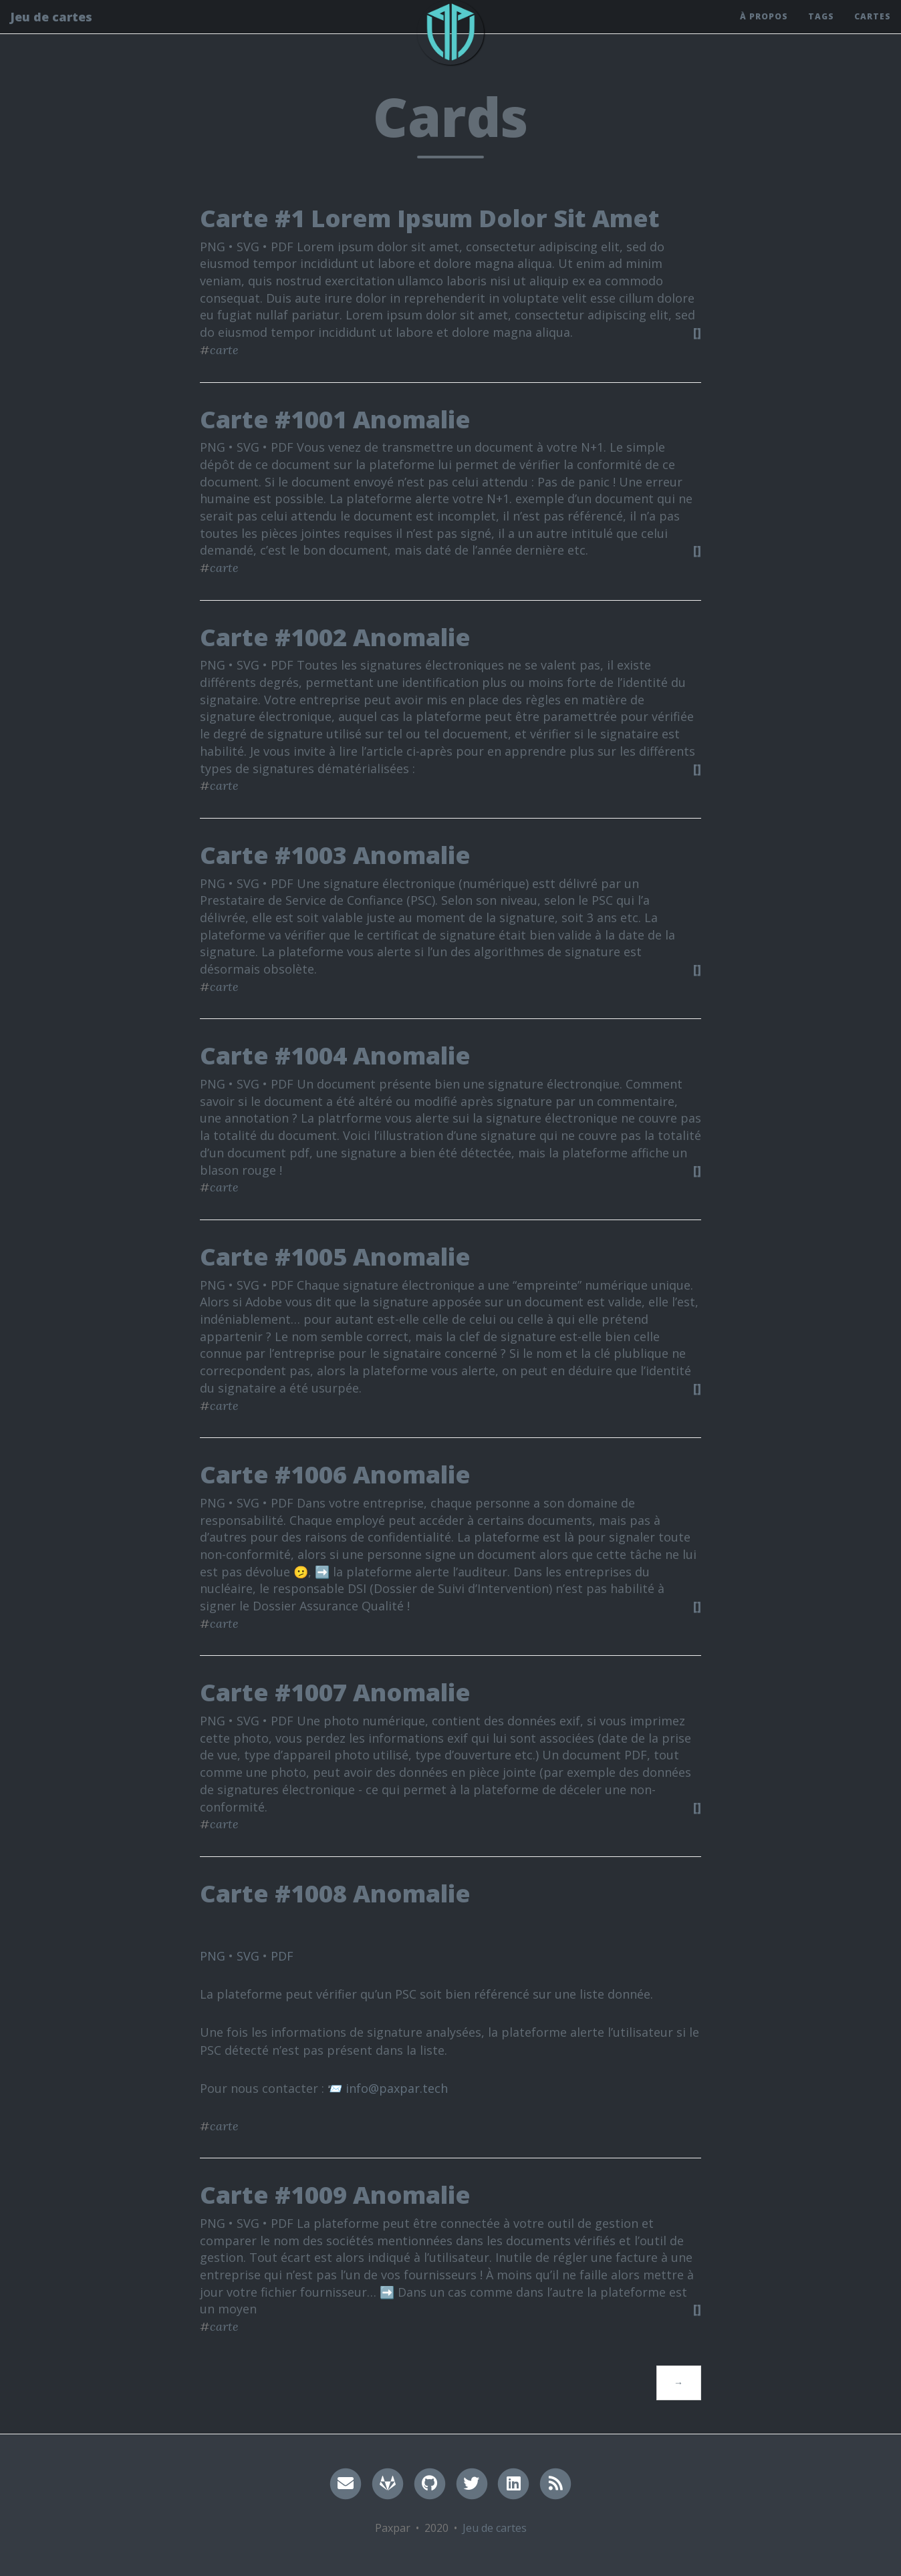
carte (224, 349)
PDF (282, 1956)
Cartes (872, 29)
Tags (821, 29)
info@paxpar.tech (397, 2088)
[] (697, 332)
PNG (212, 1956)
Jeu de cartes (51, 30)
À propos (764, 29)
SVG (248, 1956)
